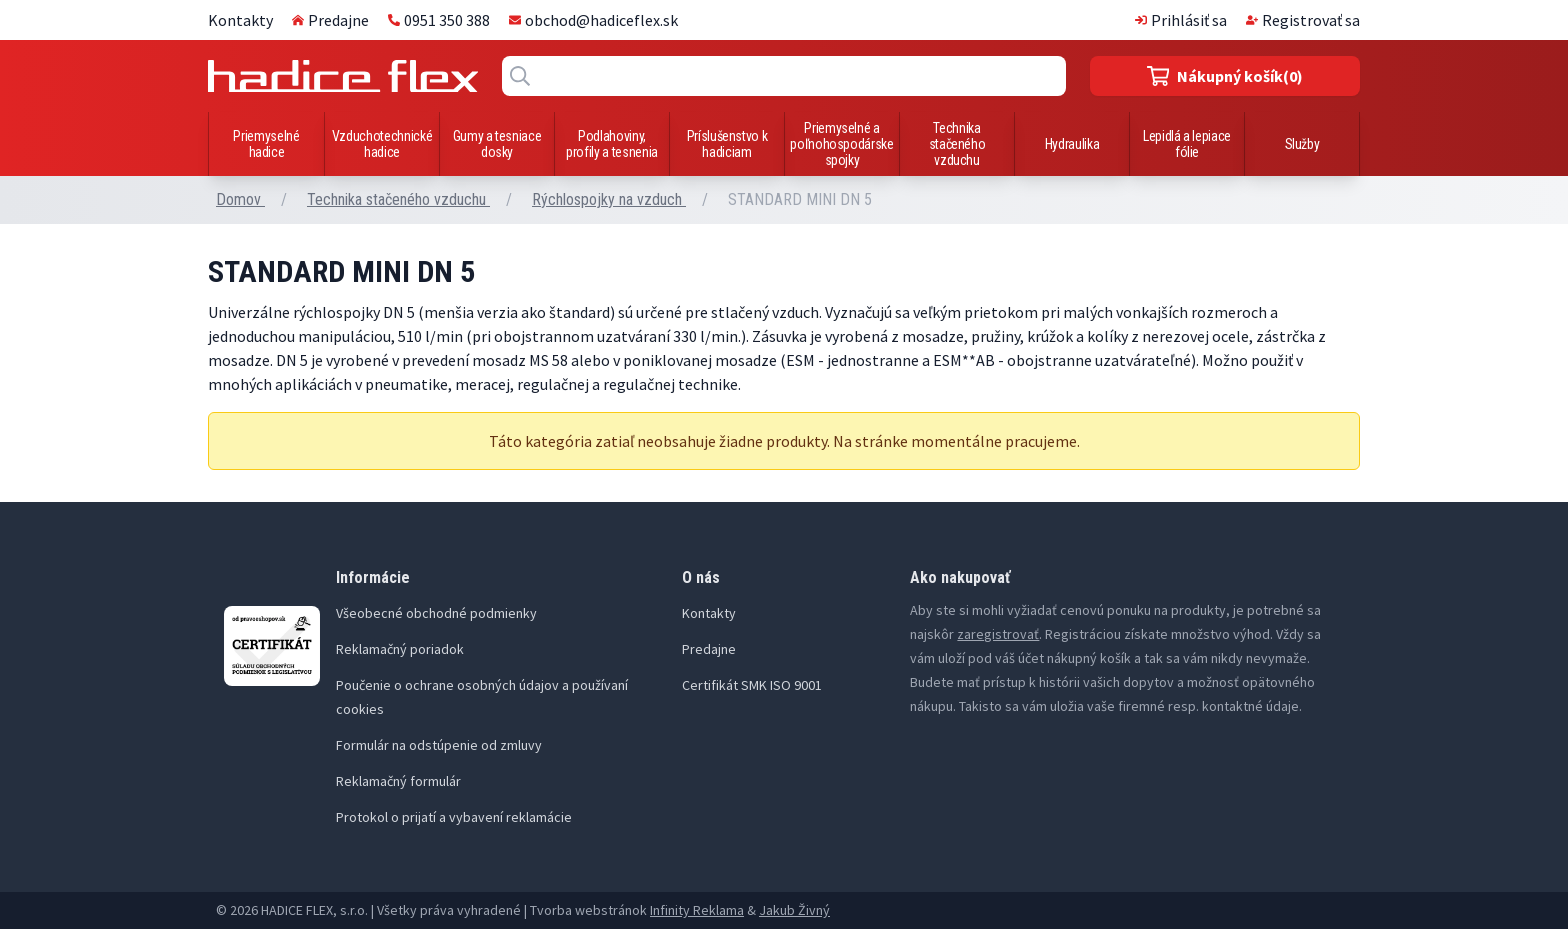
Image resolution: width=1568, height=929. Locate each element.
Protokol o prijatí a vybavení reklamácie (454, 817)
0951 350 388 (439, 20)
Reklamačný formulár (398, 781)
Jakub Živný (794, 910)
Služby (1302, 144)
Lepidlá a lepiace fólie (1187, 144)
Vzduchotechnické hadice (382, 144)
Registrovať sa (1303, 20)
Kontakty (240, 20)
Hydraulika (1072, 144)
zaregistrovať (998, 634)
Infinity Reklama (697, 910)
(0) (1225, 76)
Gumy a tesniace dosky (497, 144)
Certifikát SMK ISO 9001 (752, 685)
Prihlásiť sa (1181, 20)
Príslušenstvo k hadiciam (727, 144)
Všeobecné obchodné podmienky (436, 613)
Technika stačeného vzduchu (957, 144)
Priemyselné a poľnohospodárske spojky (841, 144)
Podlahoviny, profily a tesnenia (612, 144)
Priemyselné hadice (266, 144)
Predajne (330, 20)
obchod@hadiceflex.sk (593, 20)
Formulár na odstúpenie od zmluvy (439, 745)
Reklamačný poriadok (400, 649)
